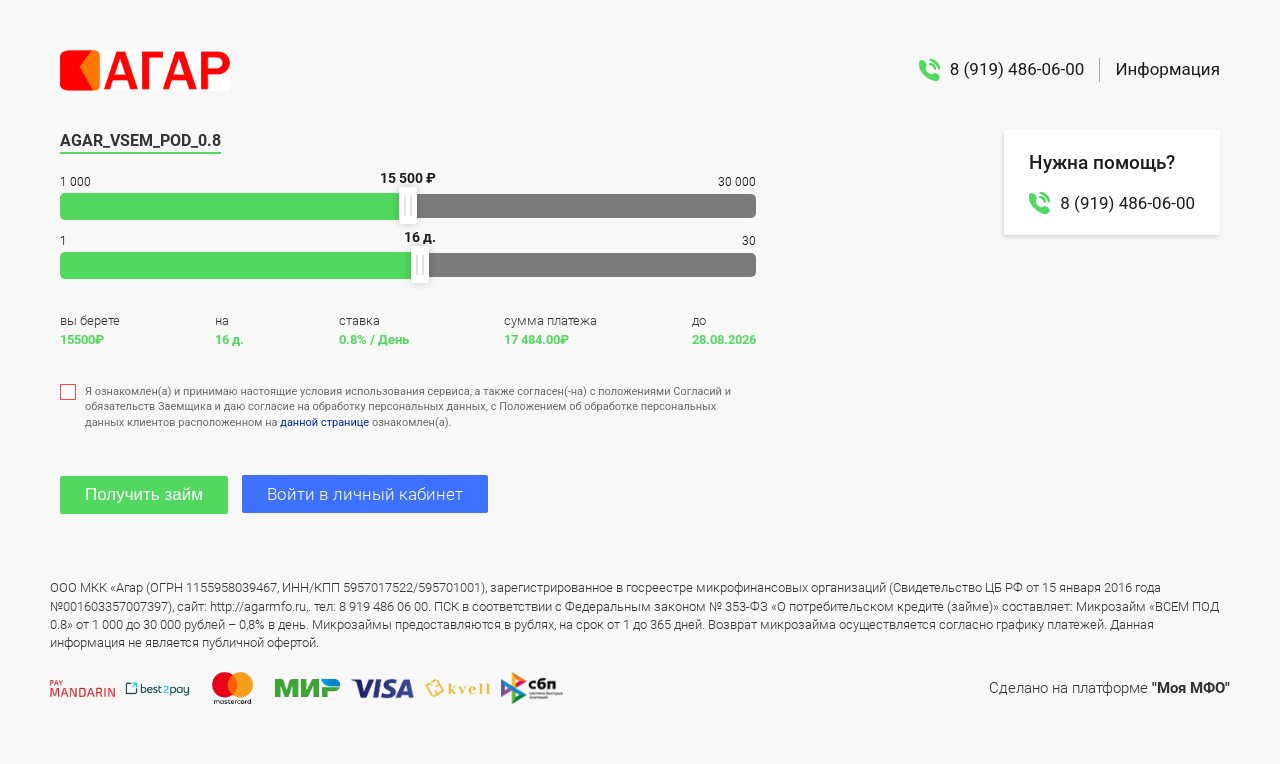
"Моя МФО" (1191, 688)
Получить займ (144, 494)
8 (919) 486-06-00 (1002, 70)
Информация (1167, 69)
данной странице (324, 422)
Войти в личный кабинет (365, 494)
